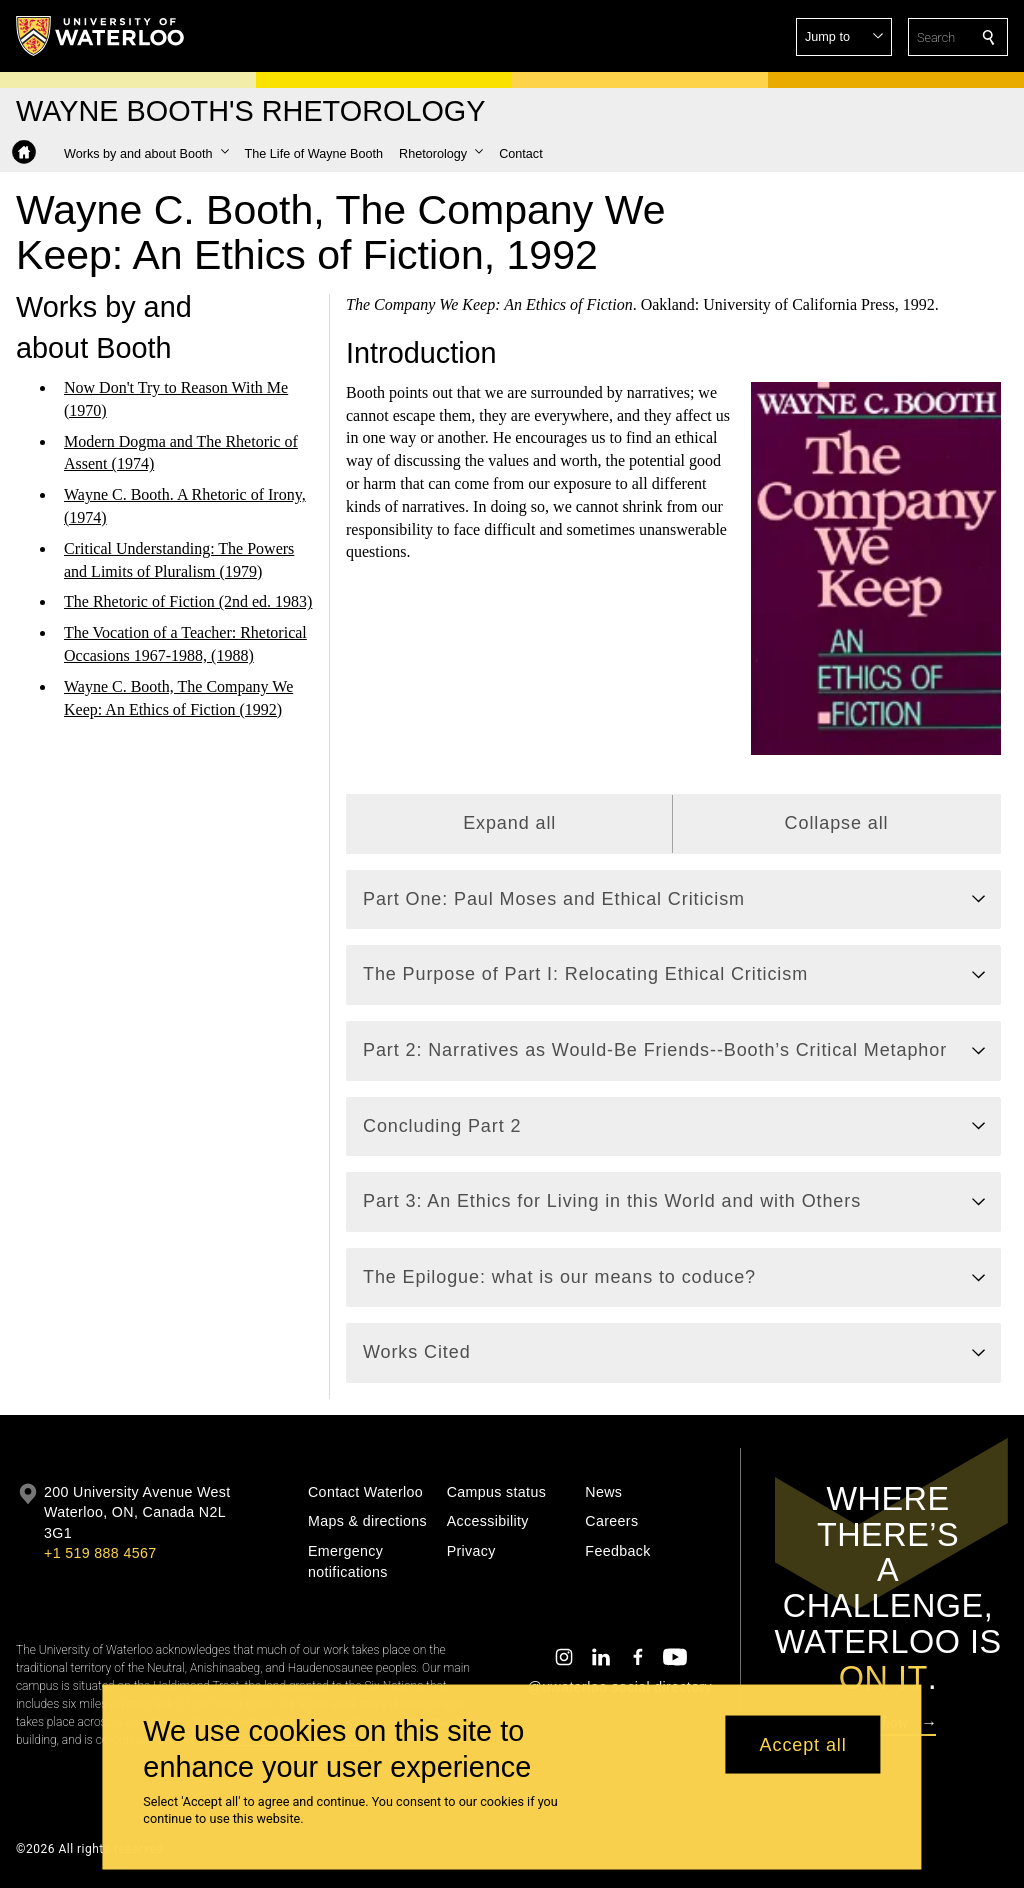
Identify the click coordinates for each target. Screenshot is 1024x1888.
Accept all (803, 1744)
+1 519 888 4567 (100, 1553)
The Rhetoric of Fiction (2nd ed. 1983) (188, 601)
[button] (844, 37)
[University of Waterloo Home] (101, 36)
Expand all (509, 823)
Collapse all (836, 823)
